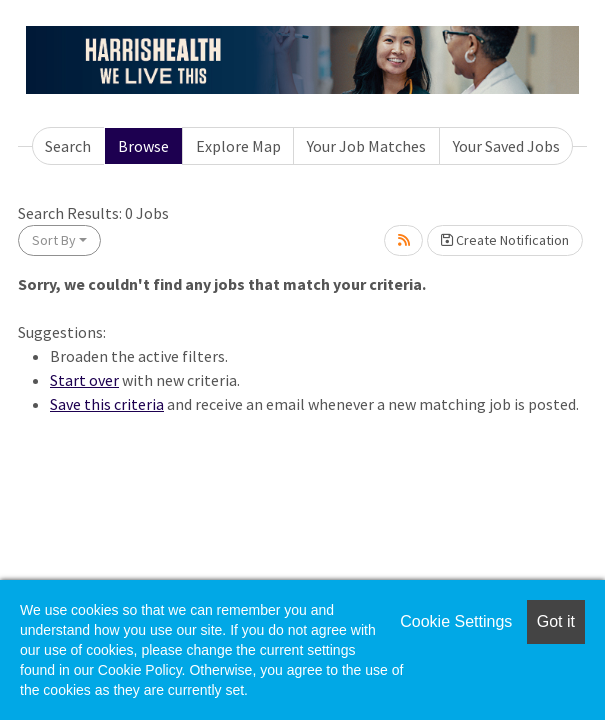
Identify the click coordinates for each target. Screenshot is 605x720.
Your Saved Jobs (506, 146)
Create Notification (505, 240)
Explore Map (238, 146)
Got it (556, 621)
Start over (84, 380)
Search (68, 146)
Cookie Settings (456, 621)
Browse (143, 146)
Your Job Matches (366, 146)
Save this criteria (107, 404)
